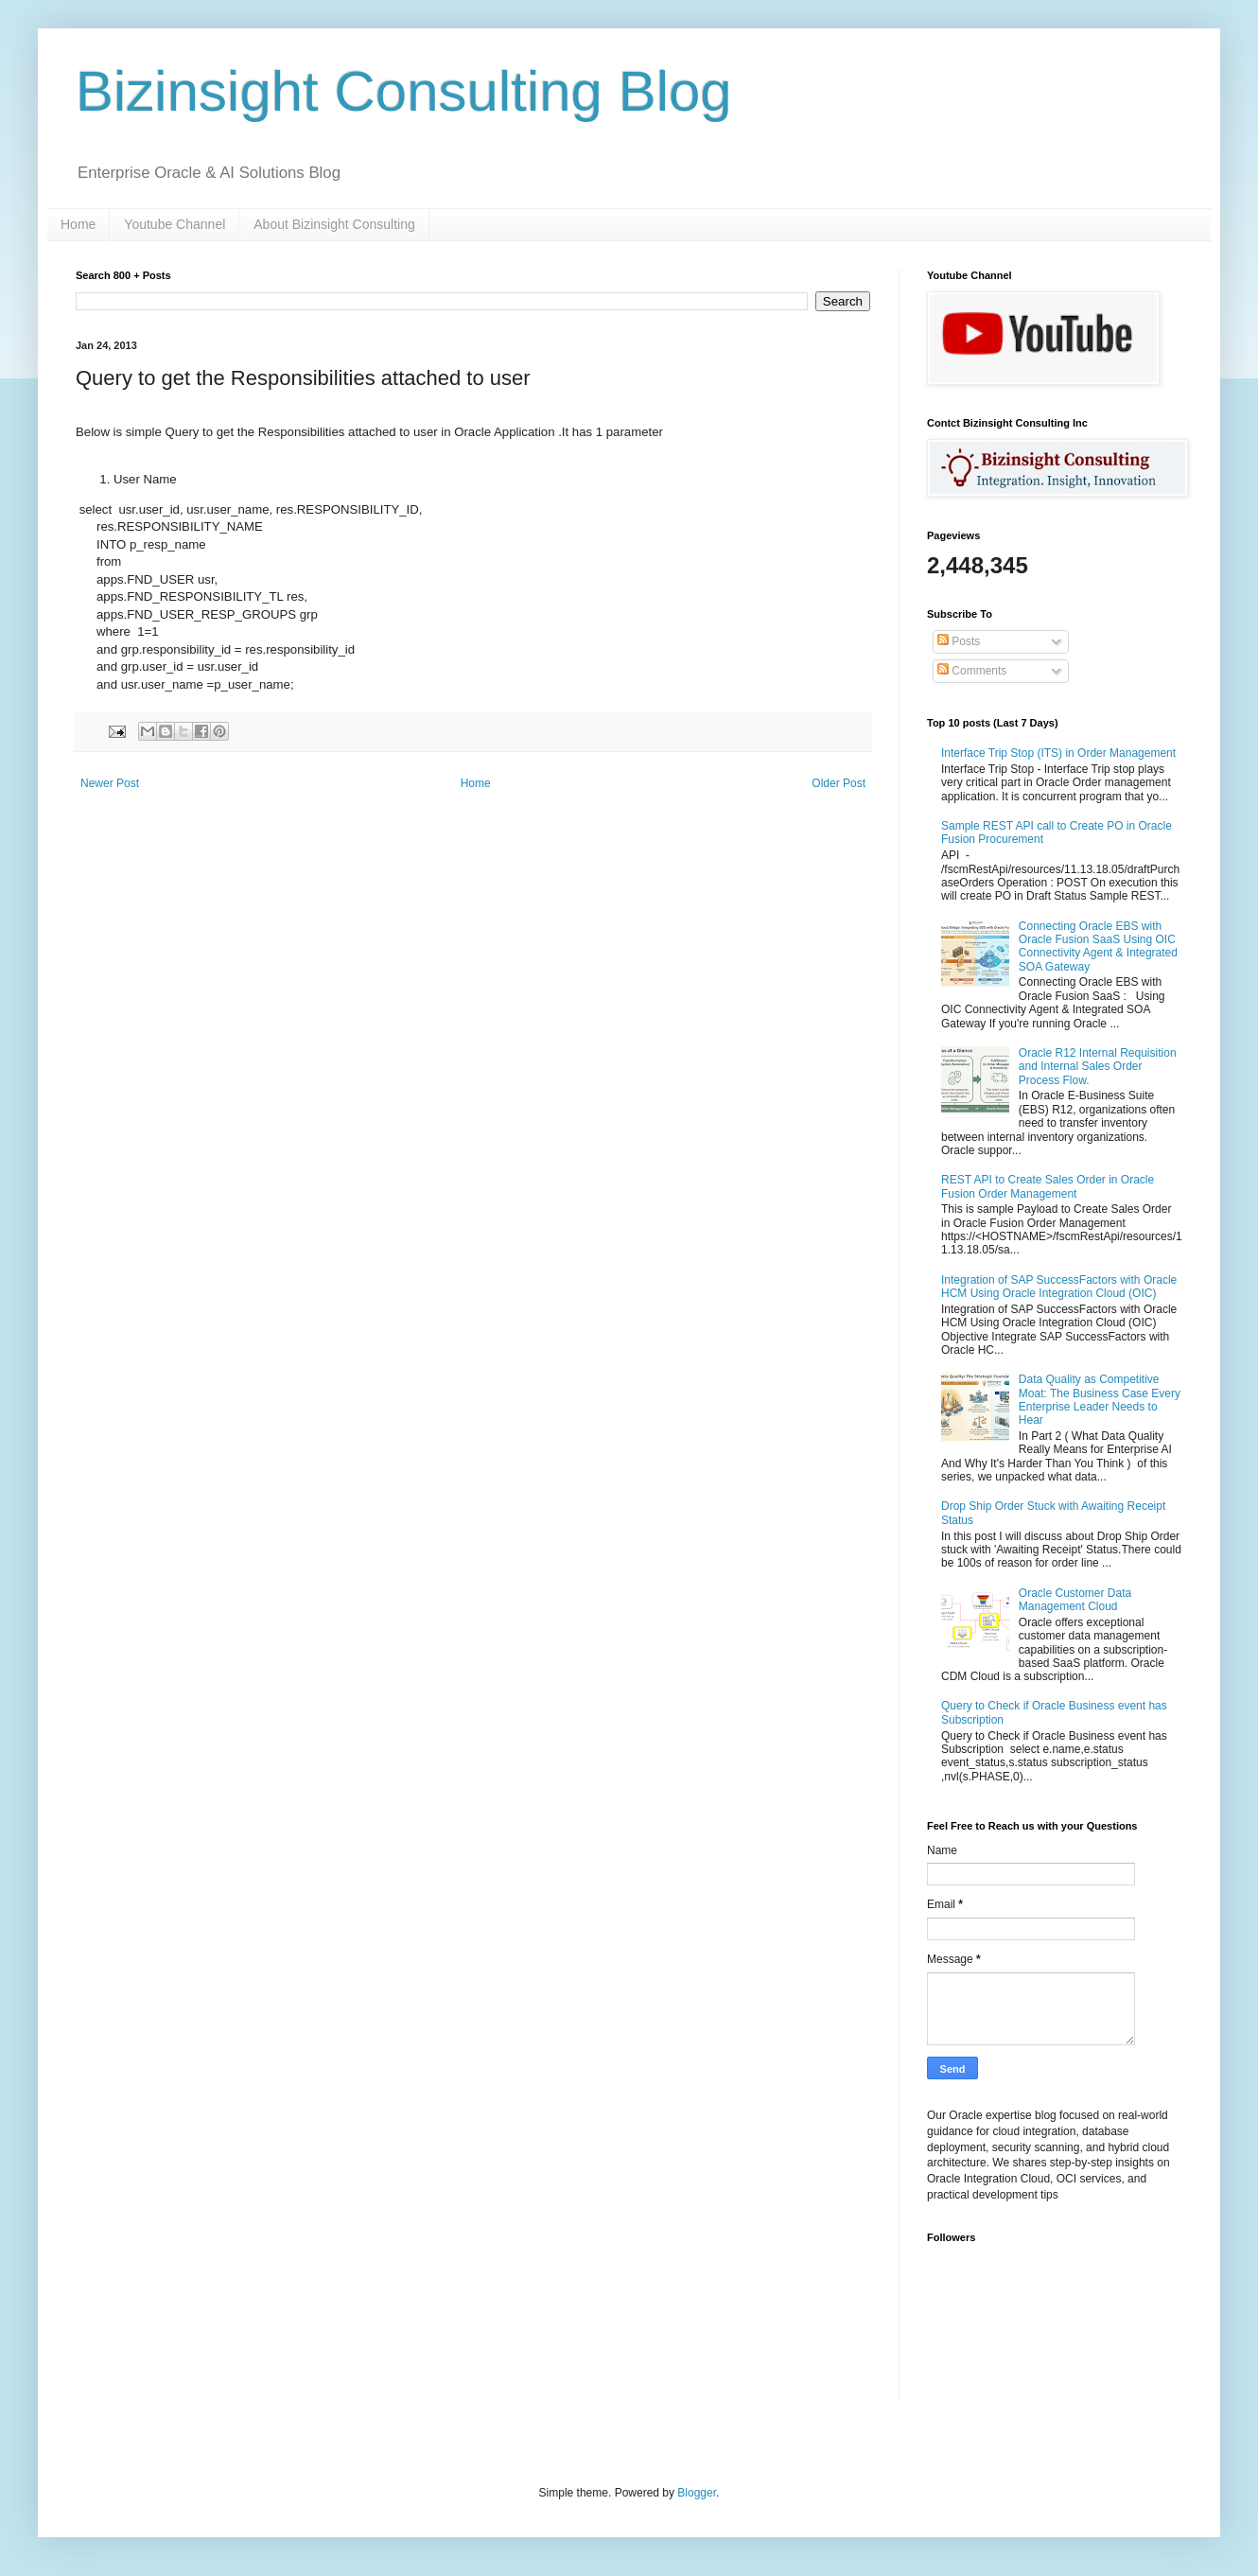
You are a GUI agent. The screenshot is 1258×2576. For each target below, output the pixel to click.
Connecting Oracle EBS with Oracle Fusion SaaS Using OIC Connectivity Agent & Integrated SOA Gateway (1098, 946)
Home (78, 224)
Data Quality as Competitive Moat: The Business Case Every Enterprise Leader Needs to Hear (1099, 1400)
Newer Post (109, 783)
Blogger (696, 2492)
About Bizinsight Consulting (333, 224)
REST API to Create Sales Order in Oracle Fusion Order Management (1047, 1186)
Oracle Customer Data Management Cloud (1075, 1599)
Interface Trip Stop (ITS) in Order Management (1058, 753)
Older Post (838, 783)
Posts (958, 641)
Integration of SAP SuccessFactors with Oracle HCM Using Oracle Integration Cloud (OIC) (1059, 1286)
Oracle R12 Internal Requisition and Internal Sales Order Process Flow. (1098, 1066)
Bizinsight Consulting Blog (404, 91)
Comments (971, 670)
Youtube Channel (174, 224)
